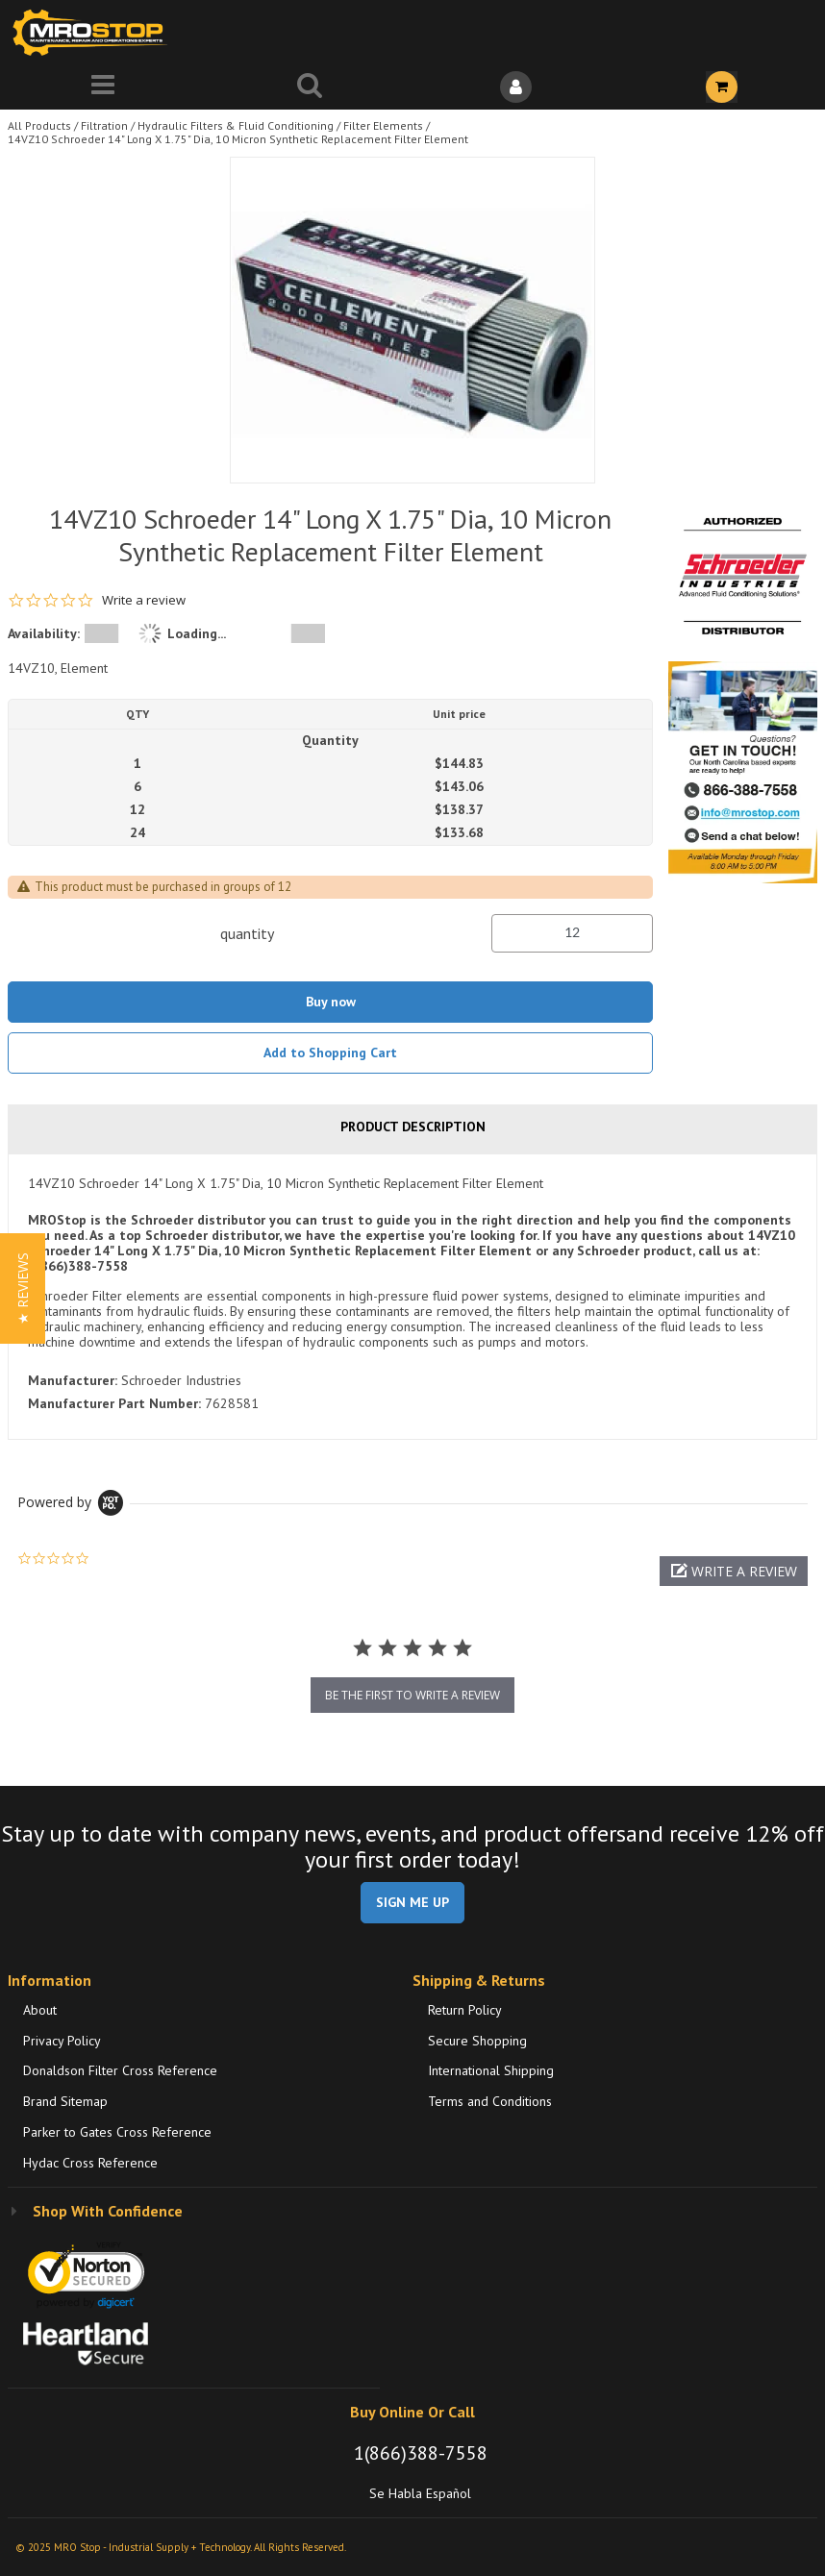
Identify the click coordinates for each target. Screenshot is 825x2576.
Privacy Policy (62, 2040)
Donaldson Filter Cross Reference (120, 2070)
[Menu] (103, 87)
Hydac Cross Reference (90, 2162)
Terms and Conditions (490, 2101)
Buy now (331, 1001)
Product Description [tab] (413, 1126)
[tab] (412, 1296)
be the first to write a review (412, 1695)
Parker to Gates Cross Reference (117, 2132)
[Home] (94, 32)
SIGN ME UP (412, 1902)
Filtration (104, 125)
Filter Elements (383, 125)
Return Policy (465, 2010)
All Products (39, 125)
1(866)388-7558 (421, 2452)
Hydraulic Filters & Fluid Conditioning (236, 125)
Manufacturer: (72, 1380)
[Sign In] (515, 87)
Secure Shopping (477, 2040)
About (40, 2010)
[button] (734, 1571)
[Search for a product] (310, 87)
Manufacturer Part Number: (114, 1403)
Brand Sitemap (65, 2101)
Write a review (144, 600)
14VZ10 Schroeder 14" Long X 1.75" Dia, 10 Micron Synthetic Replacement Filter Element (238, 139)
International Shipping (491, 2070)
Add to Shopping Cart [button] (330, 1052)
